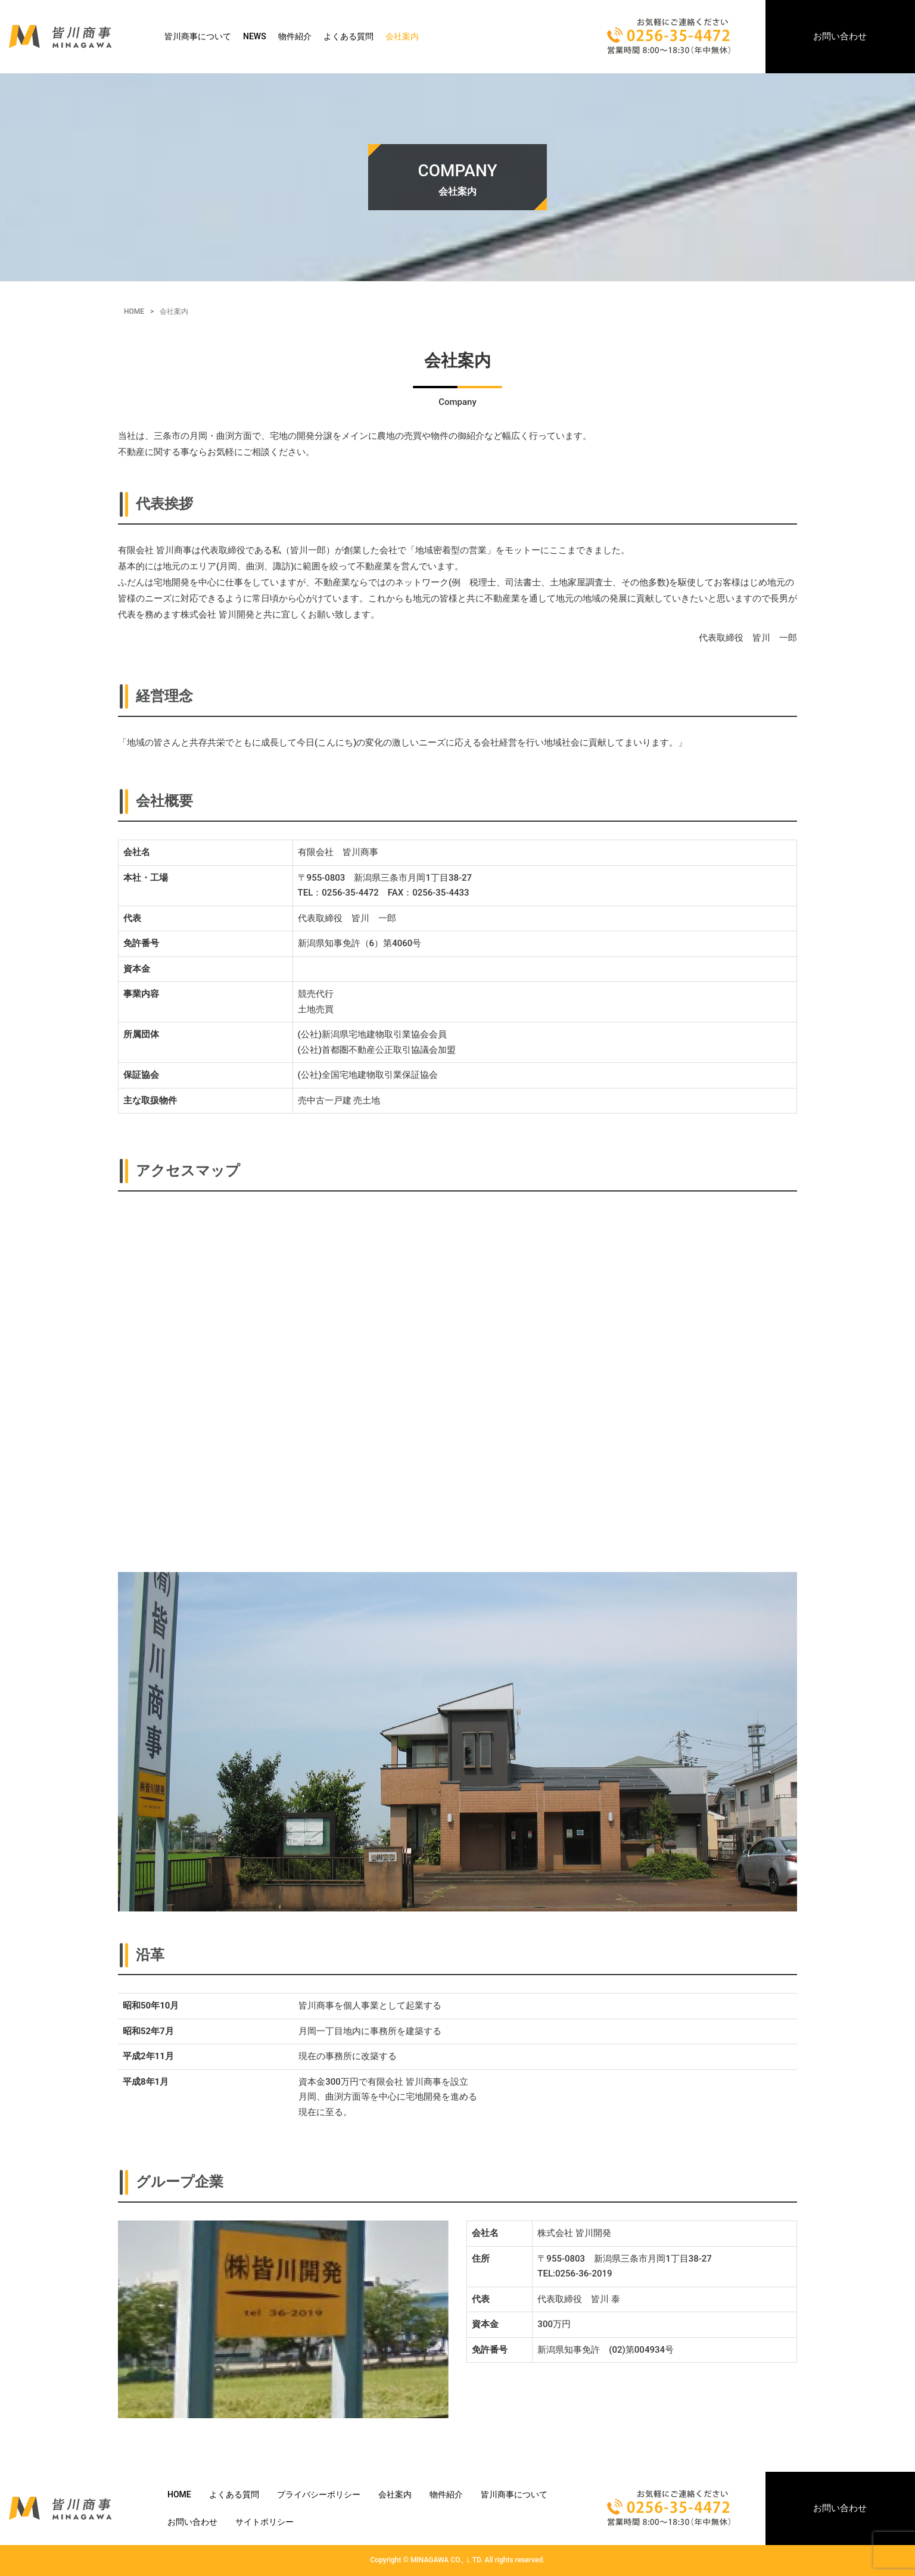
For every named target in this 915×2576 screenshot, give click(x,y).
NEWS (254, 36)
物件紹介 (295, 36)
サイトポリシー (264, 2522)
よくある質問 (348, 36)
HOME (134, 311)
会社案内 (402, 36)
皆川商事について (197, 36)
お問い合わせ (840, 36)
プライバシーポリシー (318, 2494)
